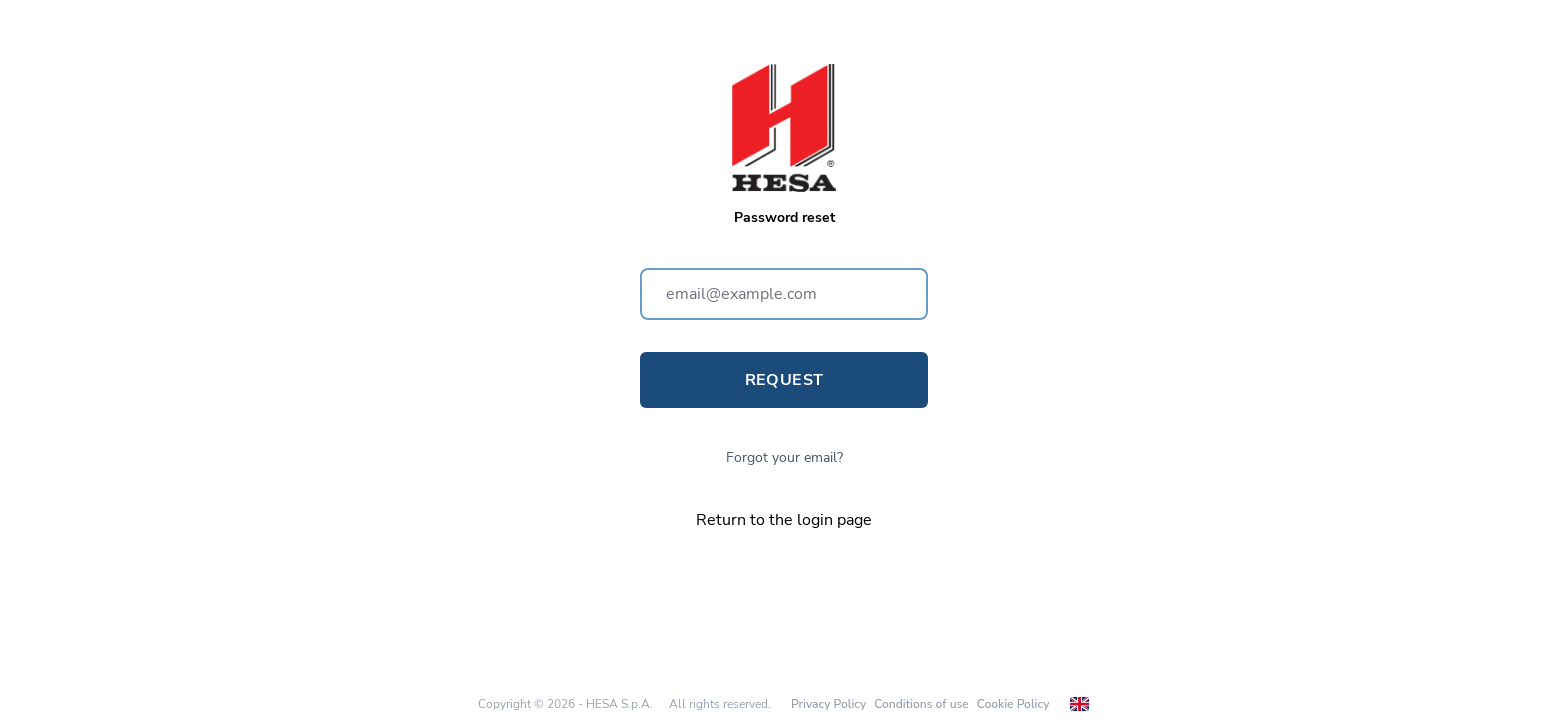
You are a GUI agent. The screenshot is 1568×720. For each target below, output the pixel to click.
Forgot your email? (784, 457)
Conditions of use (921, 704)
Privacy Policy (828, 704)
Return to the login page (784, 520)
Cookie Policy (1013, 704)
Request (784, 380)
